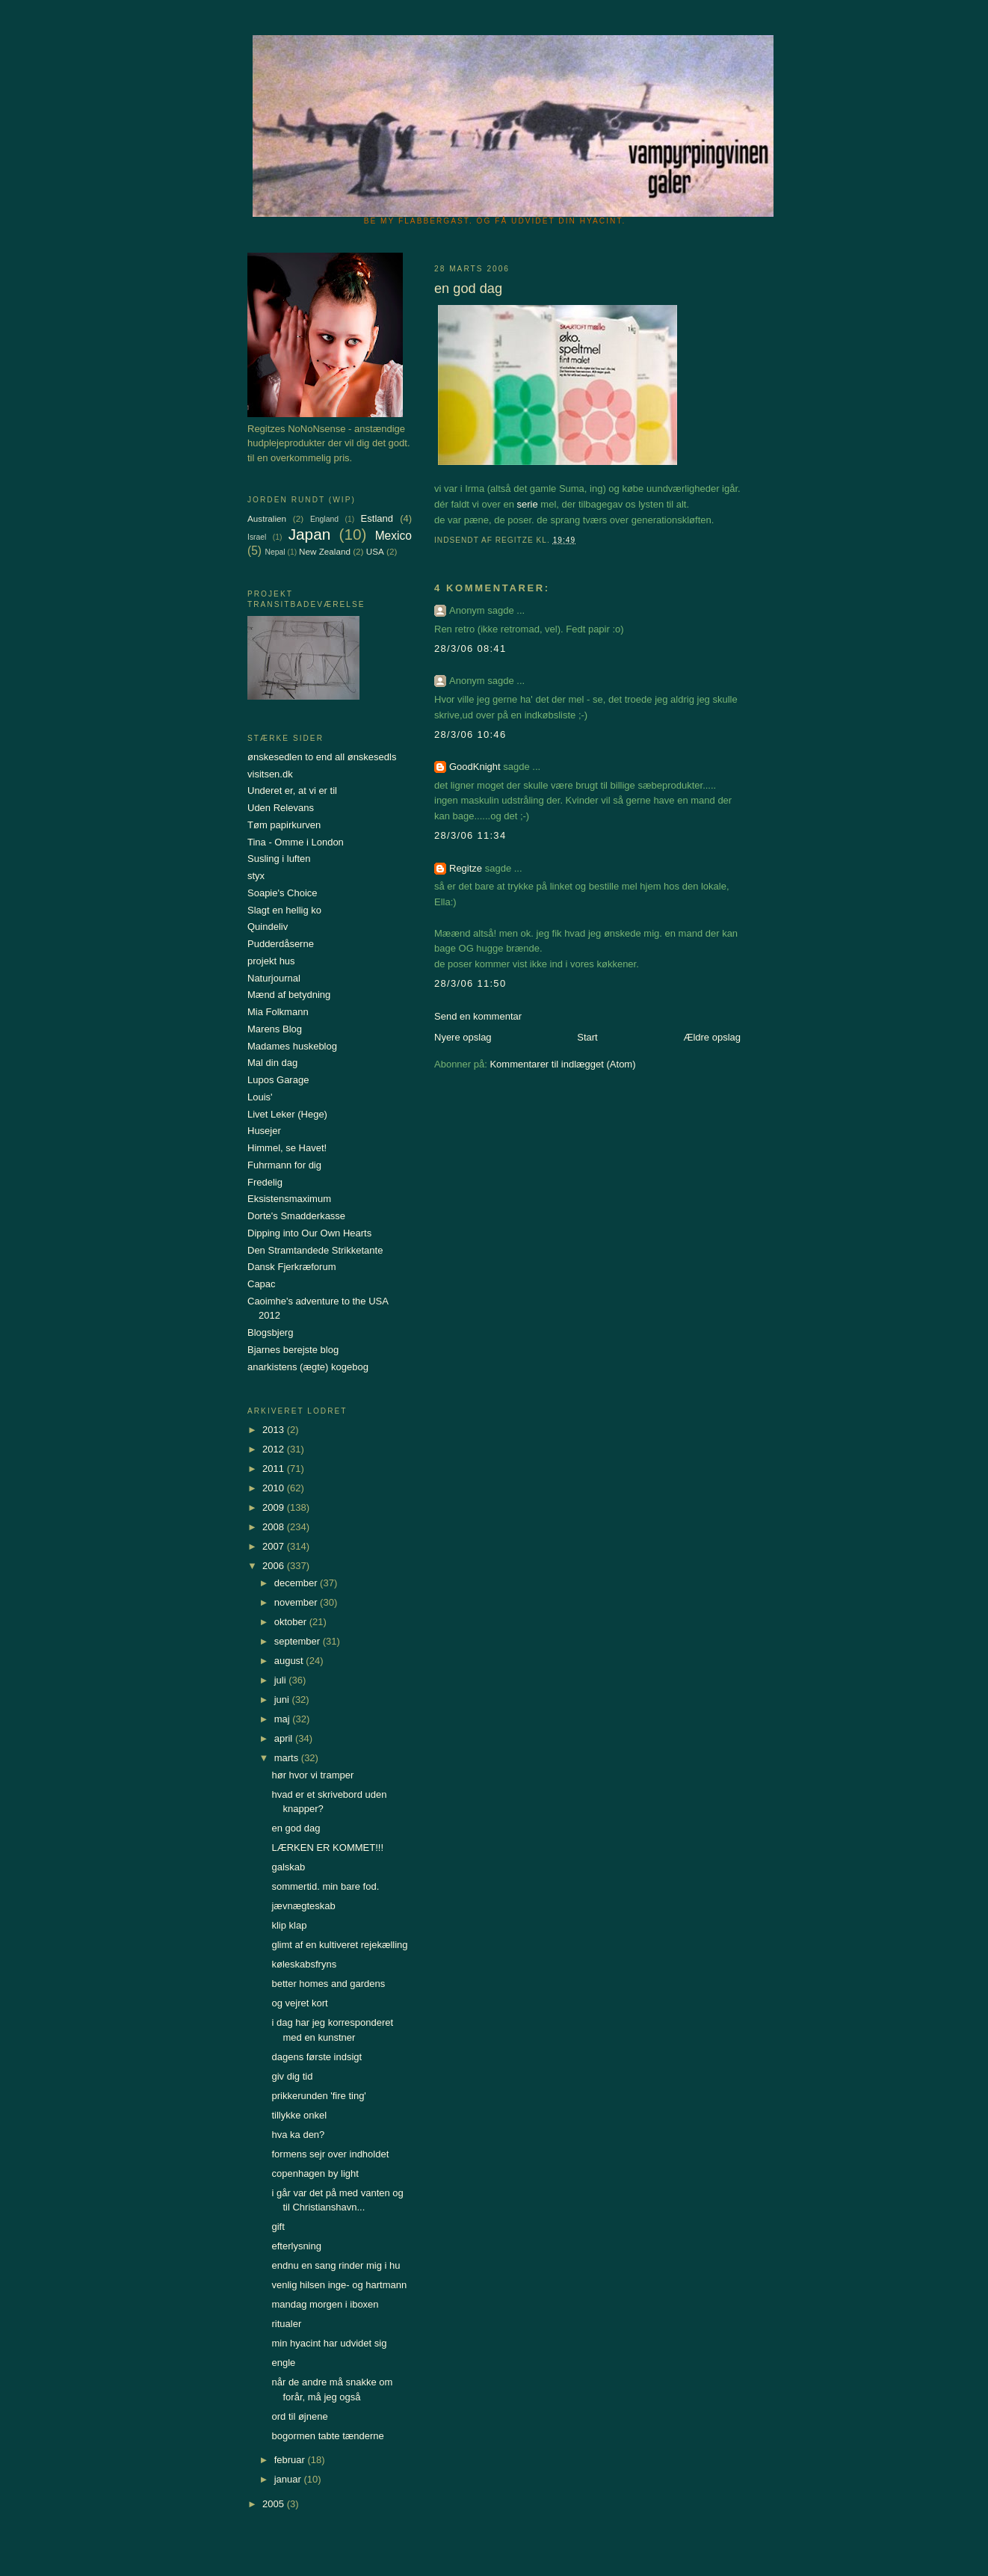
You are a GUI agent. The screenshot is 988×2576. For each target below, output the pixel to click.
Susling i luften (279, 858)
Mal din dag (272, 1062)
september (298, 1641)
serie (527, 504)
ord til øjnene (299, 2416)
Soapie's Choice (282, 893)
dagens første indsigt (316, 2056)
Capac (261, 1283)
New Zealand (325, 551)
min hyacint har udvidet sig (328, 2343)
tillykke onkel (299, 2115)
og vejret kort (299, 2003)
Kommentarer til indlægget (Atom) (562, 1064)
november (297, 1602)
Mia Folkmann (278, 1011)
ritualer (286, 2323)
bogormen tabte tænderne (327, 2435)
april (284, 1738)
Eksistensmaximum (289, 1198)
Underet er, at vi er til (292, 790)
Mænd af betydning (288, 994)
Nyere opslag (463, 1037)
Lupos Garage (278, 1079)
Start (587, 1037)
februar (291, 2459)
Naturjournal (273, 978)
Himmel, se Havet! (287, 1147)
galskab (288, 1867)
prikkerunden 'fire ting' (318, 2095)
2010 (274, 1488)
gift (277, 2226)
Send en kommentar (478, 1016)
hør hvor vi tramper (312, 1775)
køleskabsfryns (303, 1964)
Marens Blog (274, 1029)
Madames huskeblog (292, 1046)
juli (281, 1680)
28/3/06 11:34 (470, 835)
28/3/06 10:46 (470, 734)
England (324, 519)
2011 (274, 1468)
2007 (274, 1546)
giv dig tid (291, 2076)
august (290, 1660)
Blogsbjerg (270, 1332)
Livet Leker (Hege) (287, 1114)
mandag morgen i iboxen (324, 2304)
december (297, 1583)
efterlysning (296, 2246)
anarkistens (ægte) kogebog (307, 1366)
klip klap (288, 1925)
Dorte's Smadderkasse (296, 1215)
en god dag (295, 1828)
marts (287, 1757)
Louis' (260, 1097)
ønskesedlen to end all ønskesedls (321, 756)
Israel (256, 537)
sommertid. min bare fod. (325, 1886)
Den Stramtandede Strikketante (315, 1250)
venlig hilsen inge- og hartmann (339, 2284)
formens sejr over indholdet (330, 2154)
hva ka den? (297, 2134)
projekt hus (271, 961)
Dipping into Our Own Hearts (309, 1233)
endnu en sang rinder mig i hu (335, 2265)
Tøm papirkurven (284, 825)
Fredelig (264, 1182)
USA (375, 551)
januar (289, 2479)
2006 (274, 1565)
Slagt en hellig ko (284, 910)
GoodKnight (475, 766)
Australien (266, 518)
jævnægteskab (303, 1905)
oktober (291, 1621)
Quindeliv (267, 926)
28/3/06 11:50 (470, 983)
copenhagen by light (314, 2173)
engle (283, 2362)
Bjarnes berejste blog (293, 1349)
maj (283, 1719)
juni (283, 1699)
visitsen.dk (270, 774)
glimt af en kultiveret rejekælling (339, 1944)
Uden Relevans (280, 807)
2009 (274, 1507)
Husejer (264, 1130)
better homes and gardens (328, 1983)
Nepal (275, 552)
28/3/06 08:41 (470, 648)
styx (256, 875)
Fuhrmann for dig (284, 1165)
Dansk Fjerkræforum (291, 1266)
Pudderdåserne (280, 943)
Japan (309, 534)
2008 (274, 1526)
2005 (274, 2503)
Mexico (393, 535)
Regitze (465, 868)
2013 (274, 1429)
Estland (377, 518)
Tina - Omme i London (295, 842)
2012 (274, 1449)
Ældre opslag (712, 1037)
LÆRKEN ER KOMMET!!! (327, 1847)
